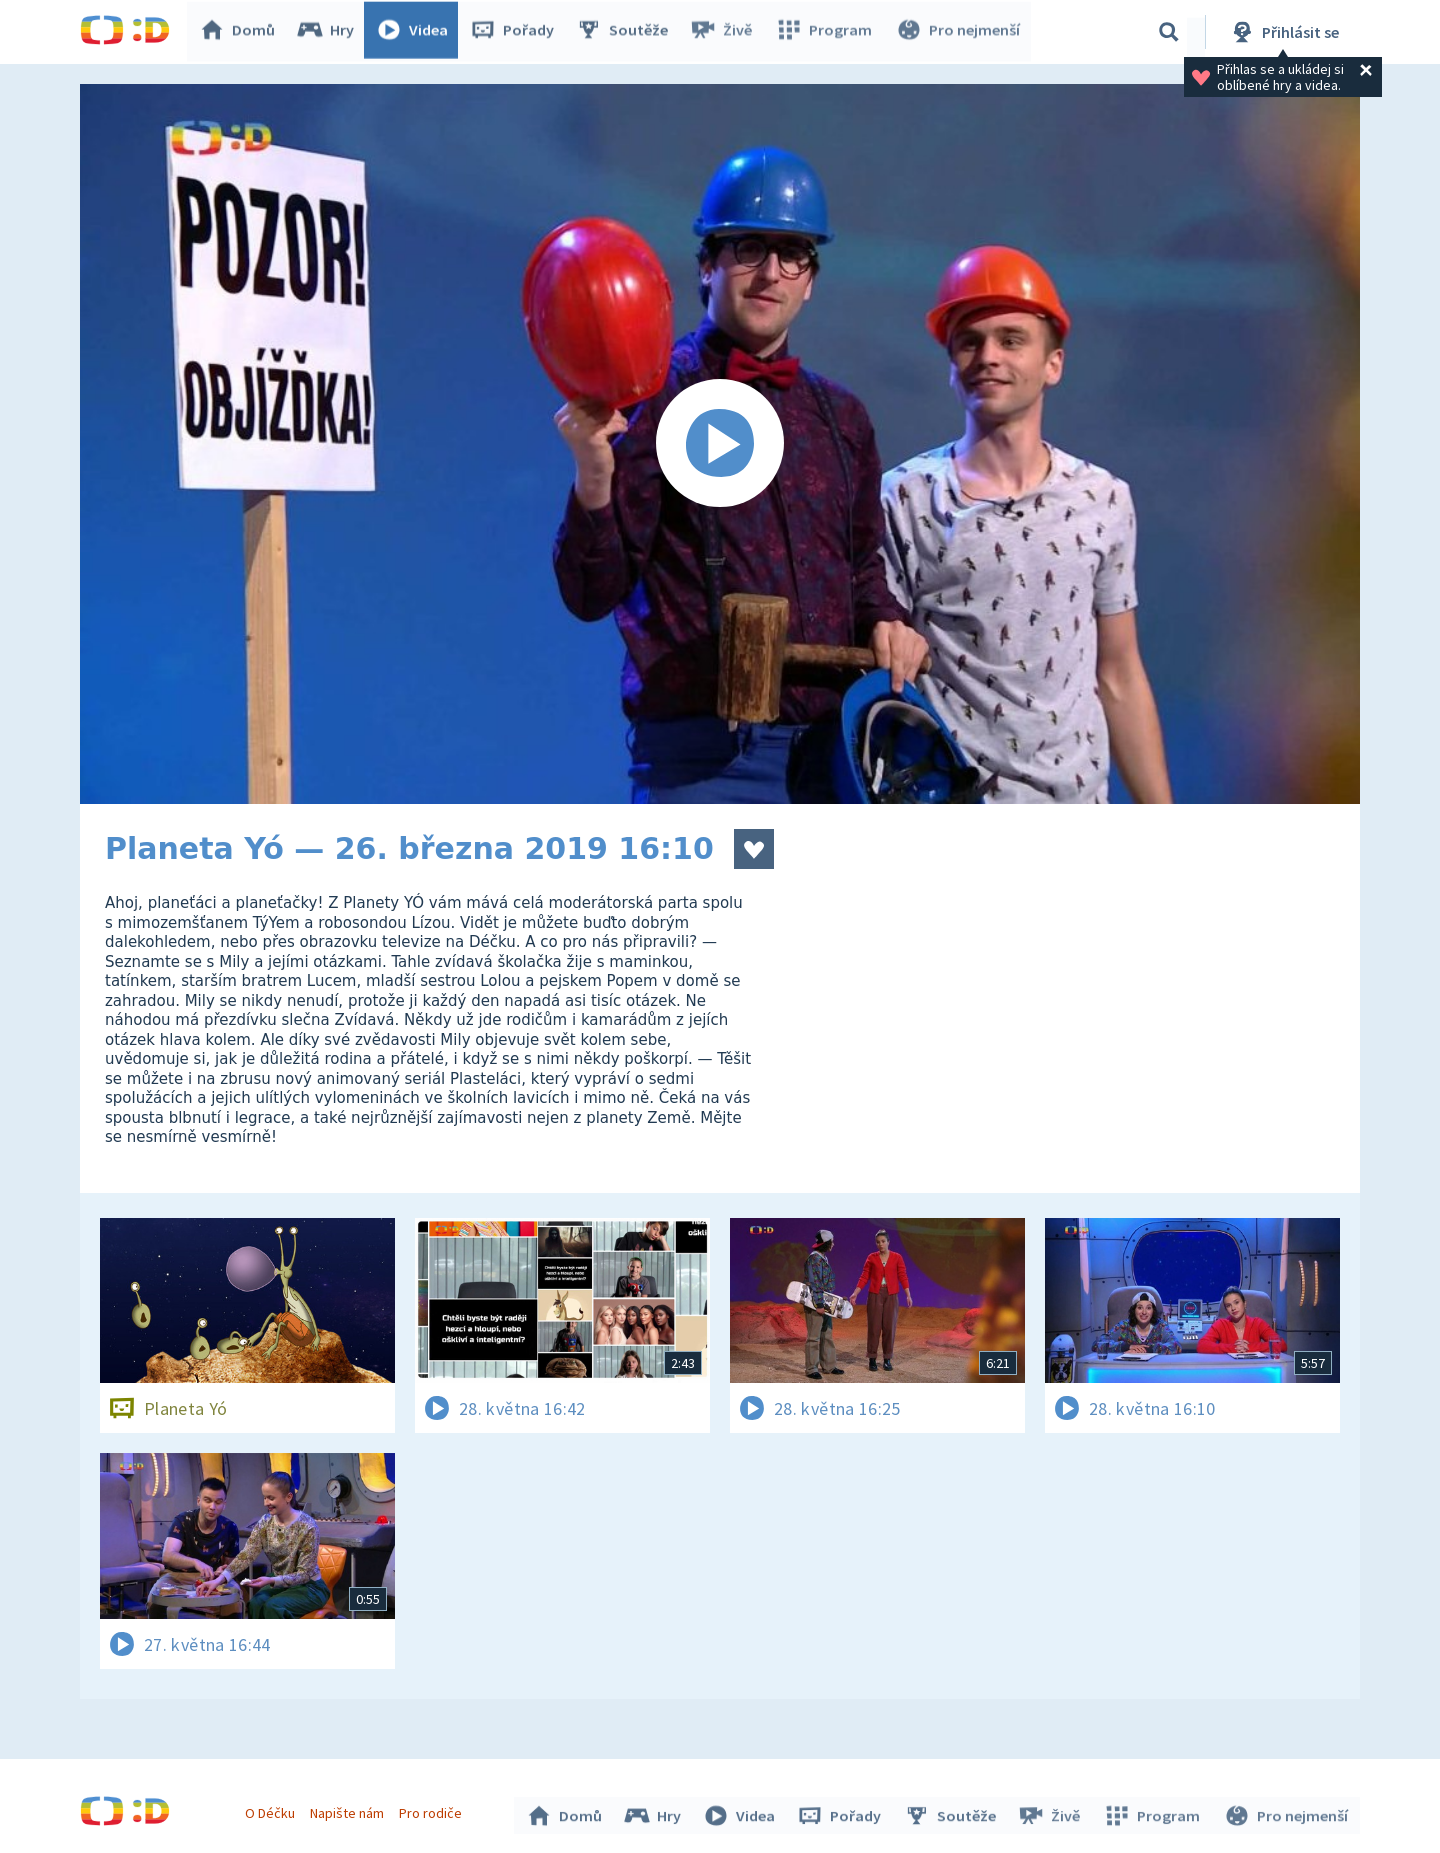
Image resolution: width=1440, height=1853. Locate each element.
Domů (241, 32)
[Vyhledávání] (1169, 32)
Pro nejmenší (958, 32)
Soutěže (626, 32)
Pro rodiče (433, 1811)
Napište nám (349, 1811)
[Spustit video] (720, 444)
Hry (329, 32)
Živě (725, 32)
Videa (416, 32)
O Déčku (272, 1811)
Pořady (516, 32)
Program (826, 32)
